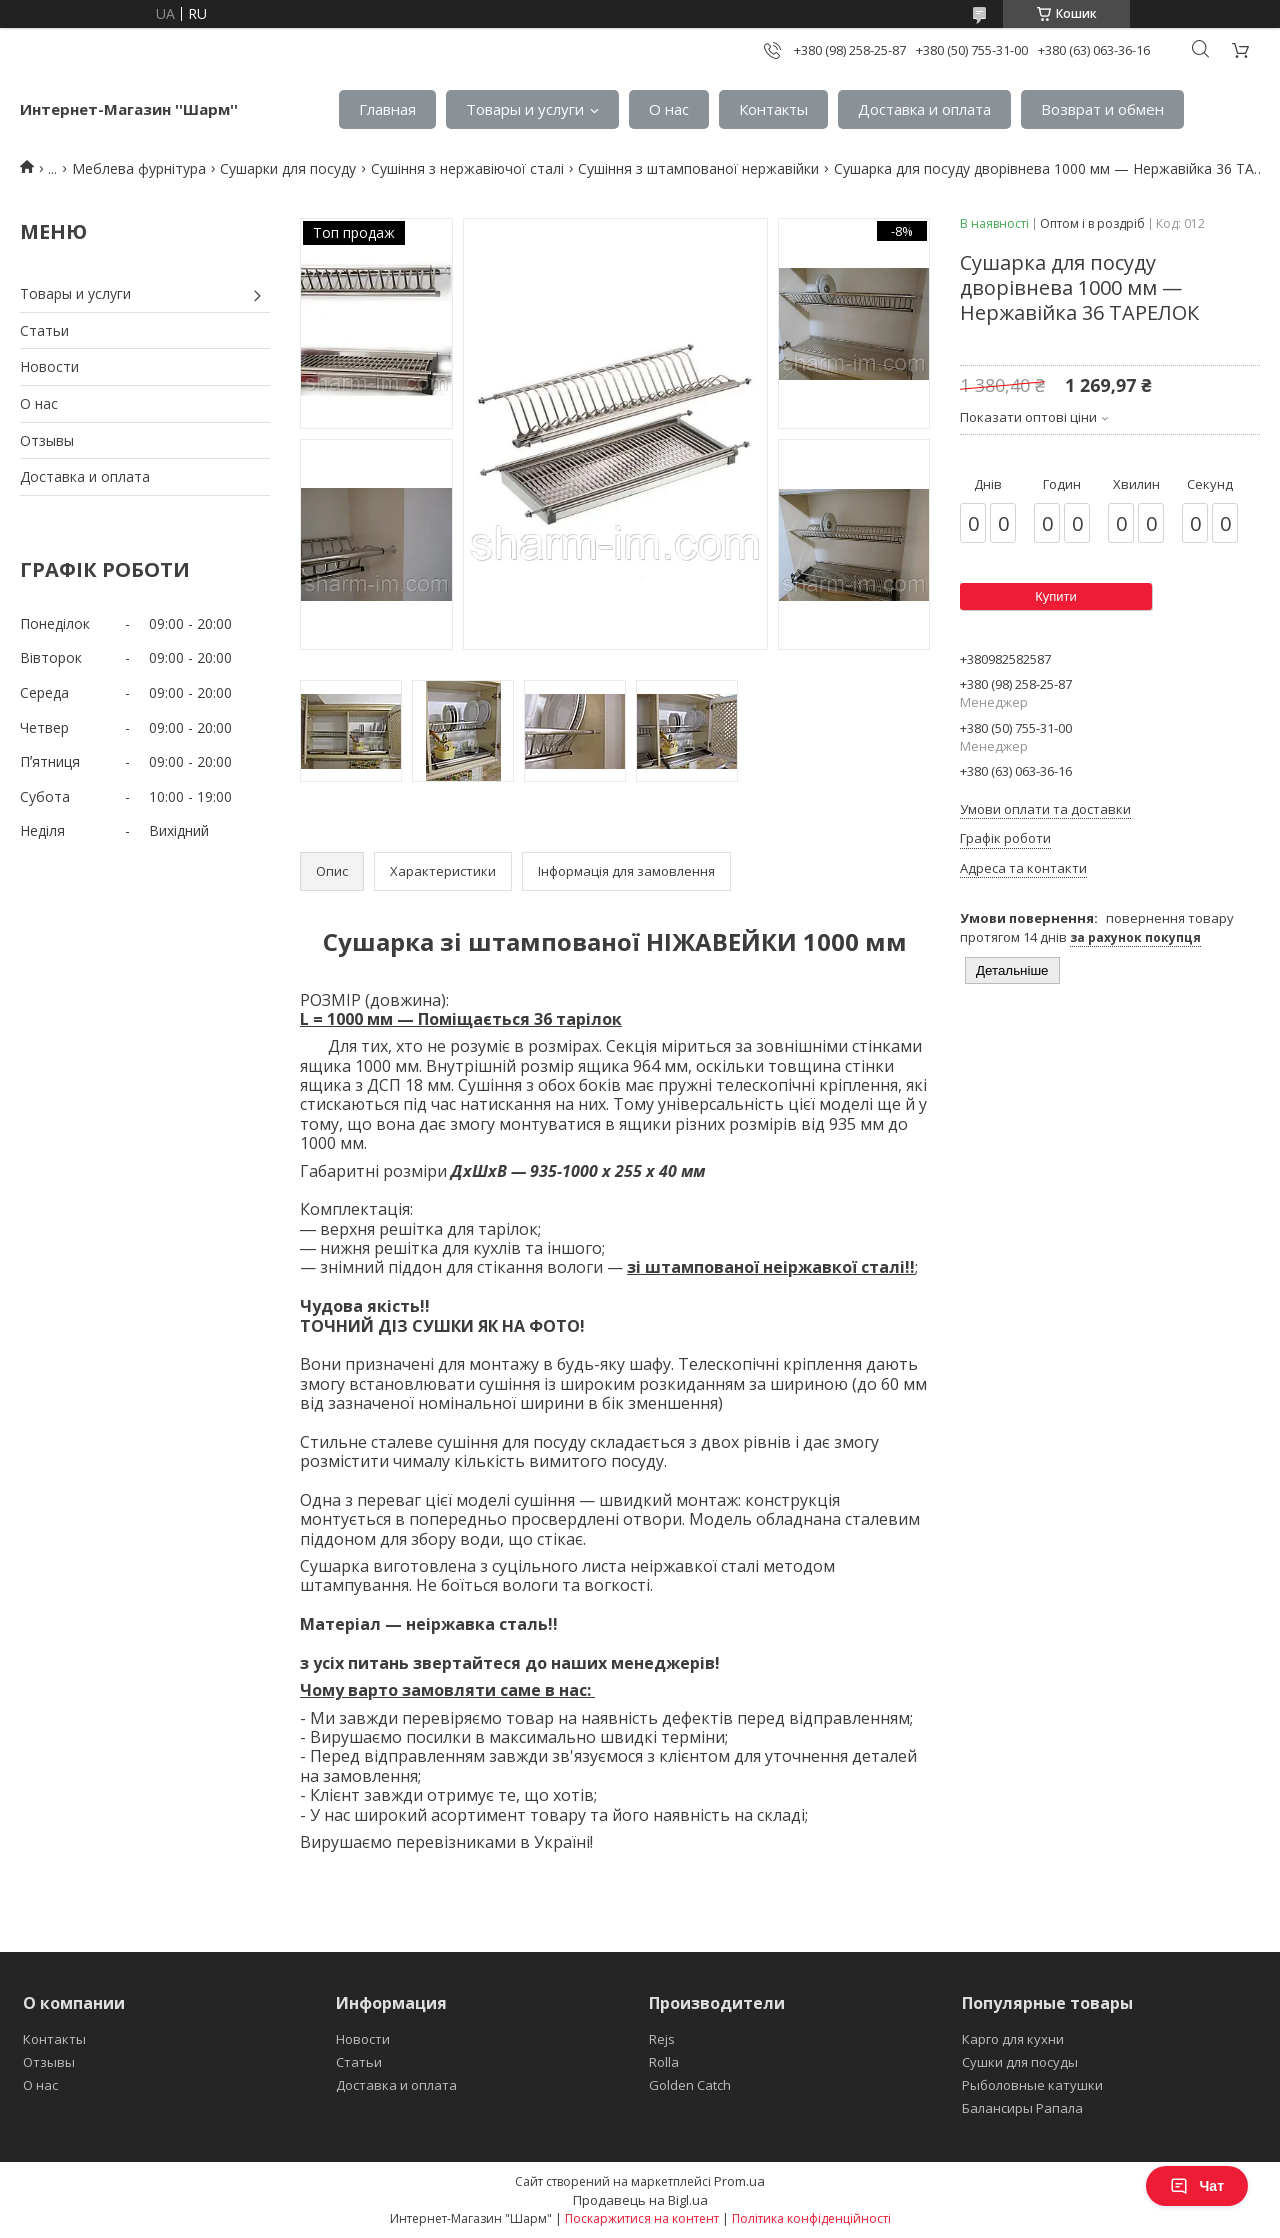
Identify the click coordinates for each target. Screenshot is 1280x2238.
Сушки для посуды (1020, 2062)
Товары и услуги (525, 109)
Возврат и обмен (1102, 109)
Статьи (44, 330)
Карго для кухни (1013, 2039)
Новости (49, 366)
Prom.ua (739, 2181)
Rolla (664, 2062)
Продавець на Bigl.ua (640, 2200)
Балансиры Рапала (1022, 2108)
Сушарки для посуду (288, 168)
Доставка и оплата (924, 109)
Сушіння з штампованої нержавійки (698, 168)
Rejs (662, 2039)
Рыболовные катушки (1032, 2085)
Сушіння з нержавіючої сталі (467, 168)
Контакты (773, 109)
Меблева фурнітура (139, 168)
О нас (669, 109)
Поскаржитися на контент (642, 2218)
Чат (1197, 2186)
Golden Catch (690, 2085)
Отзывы (47, 440)
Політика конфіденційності (811, 2218)
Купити (1056, 596)
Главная (387, 109)
